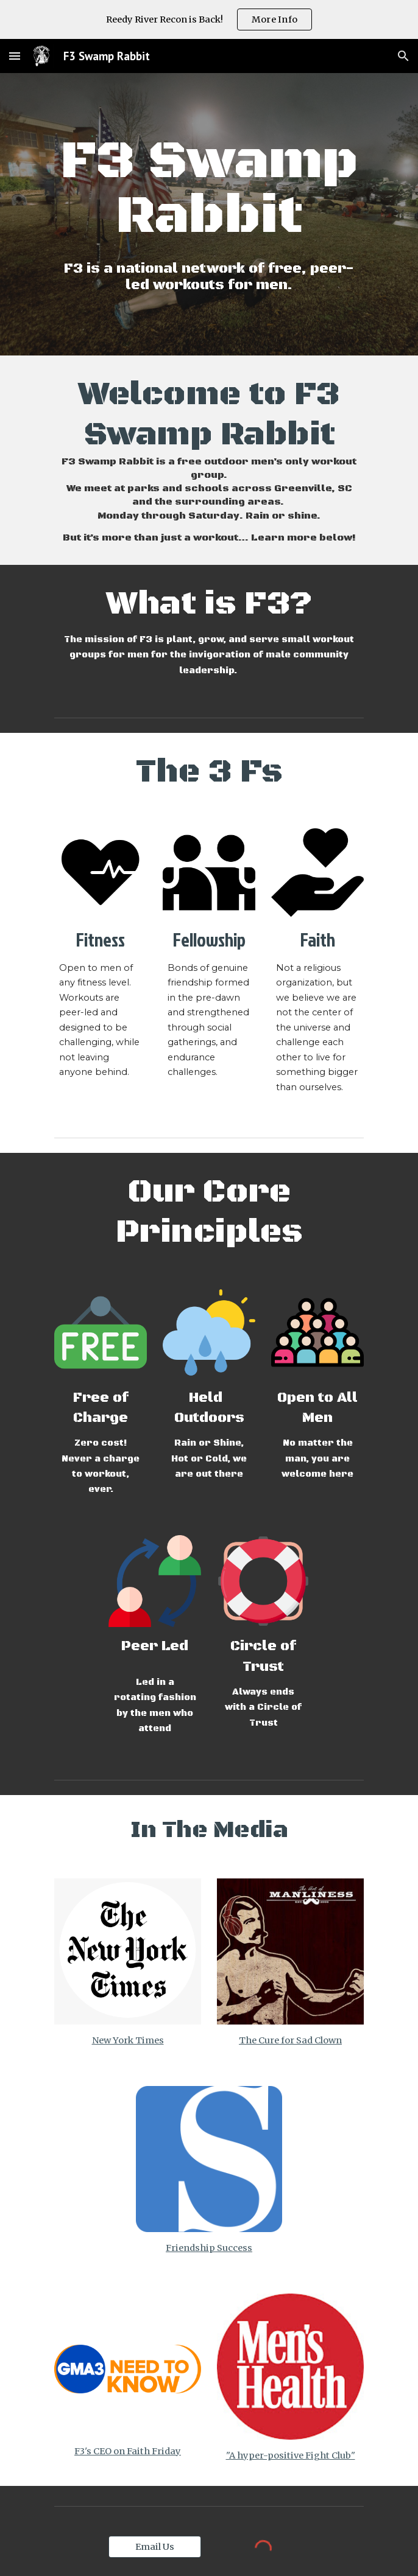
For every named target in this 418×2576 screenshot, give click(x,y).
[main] (208, 189)
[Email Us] (154, 2547)
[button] (14, 55)
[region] (209, 19)
